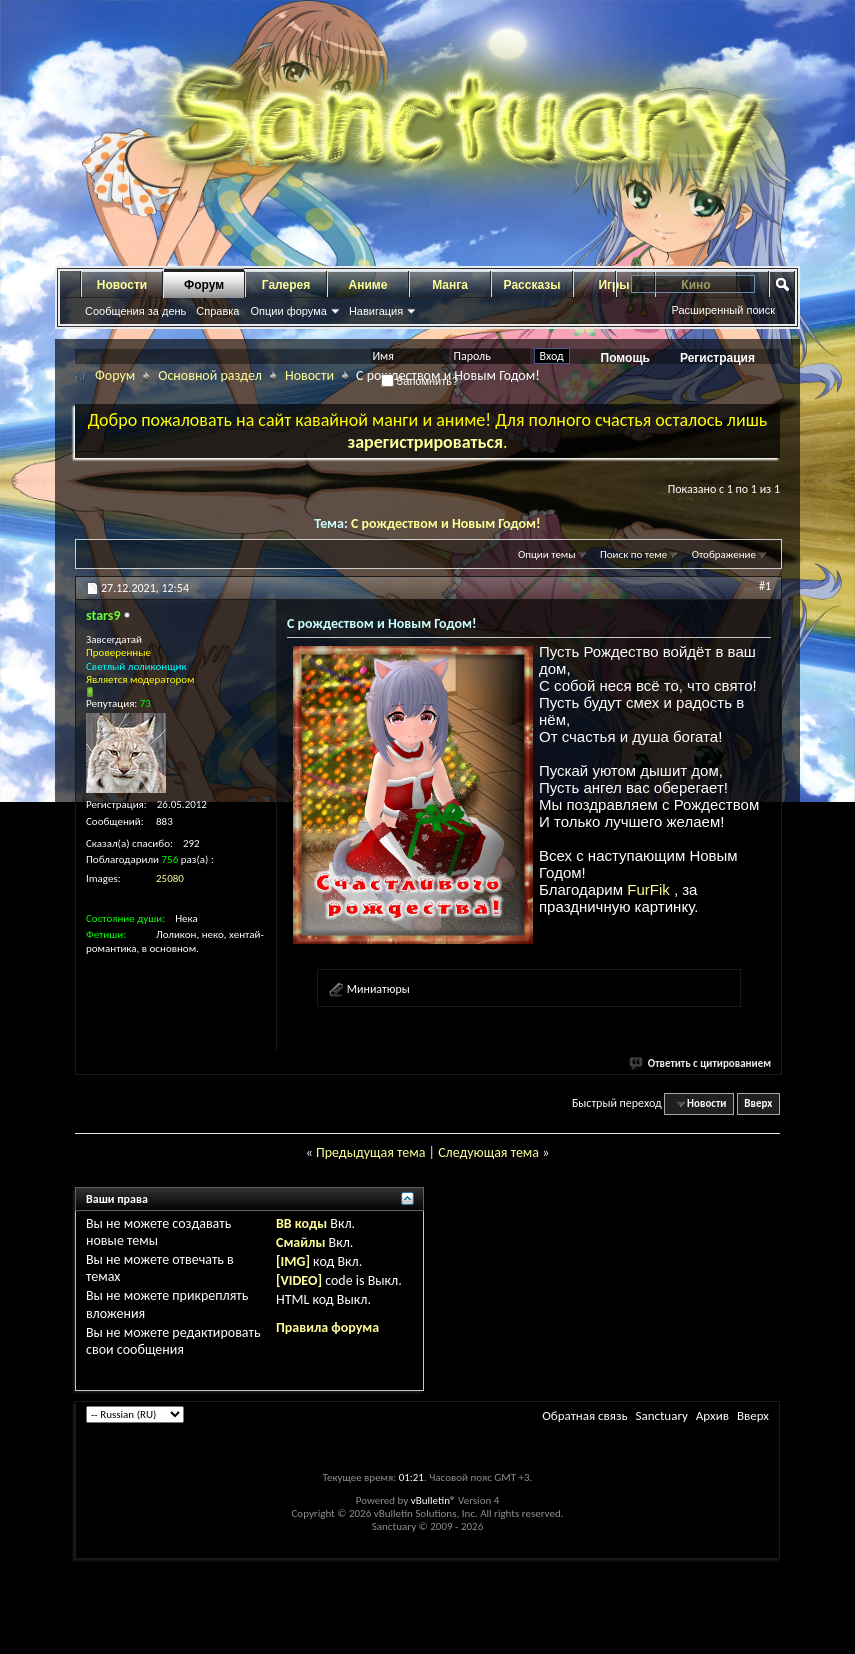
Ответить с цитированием (701, 1063)
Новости (122, 285)
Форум (204, 285)
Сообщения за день (135, 311)
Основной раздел (210, 375)
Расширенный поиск (723, 310)
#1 (765, 586)
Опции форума (288, 311)
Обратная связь (584, 1415)
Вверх (758, 1103)
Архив (712, 1415)
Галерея (286, 285)
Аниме (368, 285)
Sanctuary (661, 1415)
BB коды (301, 1223)
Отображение (724, 554)
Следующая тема (488, 1152)
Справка (217, 311)
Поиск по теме (633, 554)
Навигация (376, 311)
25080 (170, 878)
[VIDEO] (299, 1280)
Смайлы (300, 1242)
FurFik (650, 889)
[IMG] (293, 1261)
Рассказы (532, 285)
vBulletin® (433, 1500)
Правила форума (327, 1327)
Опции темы (547, 554)
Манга (450, 285)
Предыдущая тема (370, 1152)
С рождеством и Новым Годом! (446, 523)
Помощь (625, 358)
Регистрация (717, 358)
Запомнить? (420, 381)
